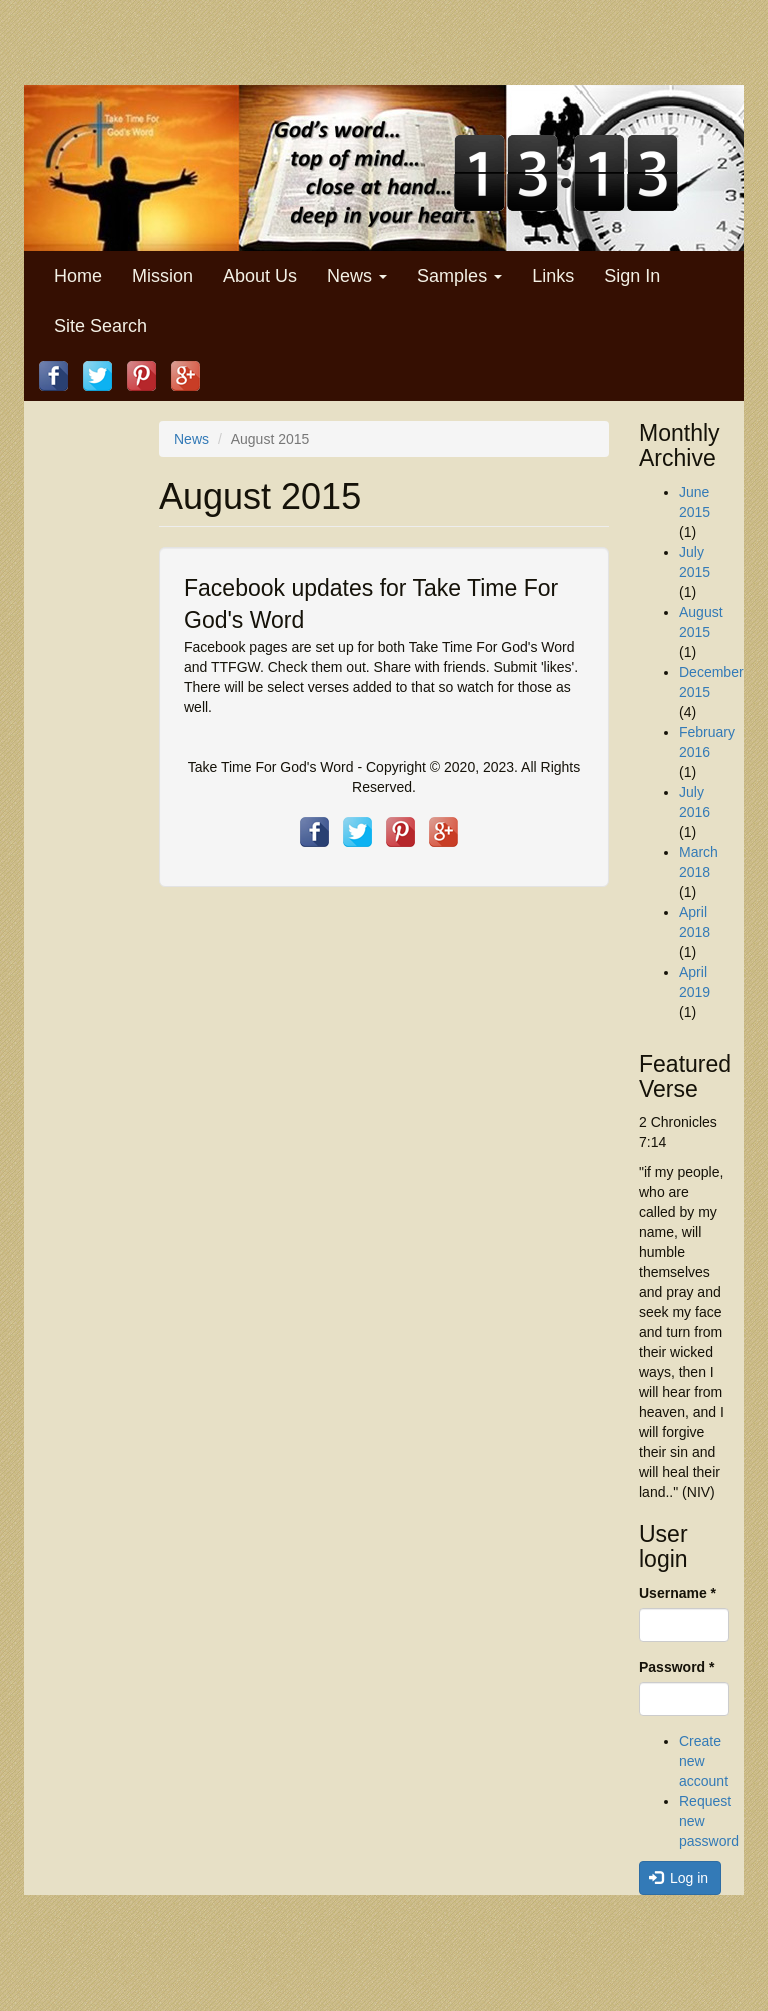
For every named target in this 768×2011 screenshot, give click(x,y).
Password (676, 1667)
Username (677, 1593)
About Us (260, 276)
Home (78, 276)
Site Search (100, 326)
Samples (459, 276)
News (357, 276)
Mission (162, 276)
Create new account (703, 1761)
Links (553, 276)
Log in (679, 1878)
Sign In (632, 276)
